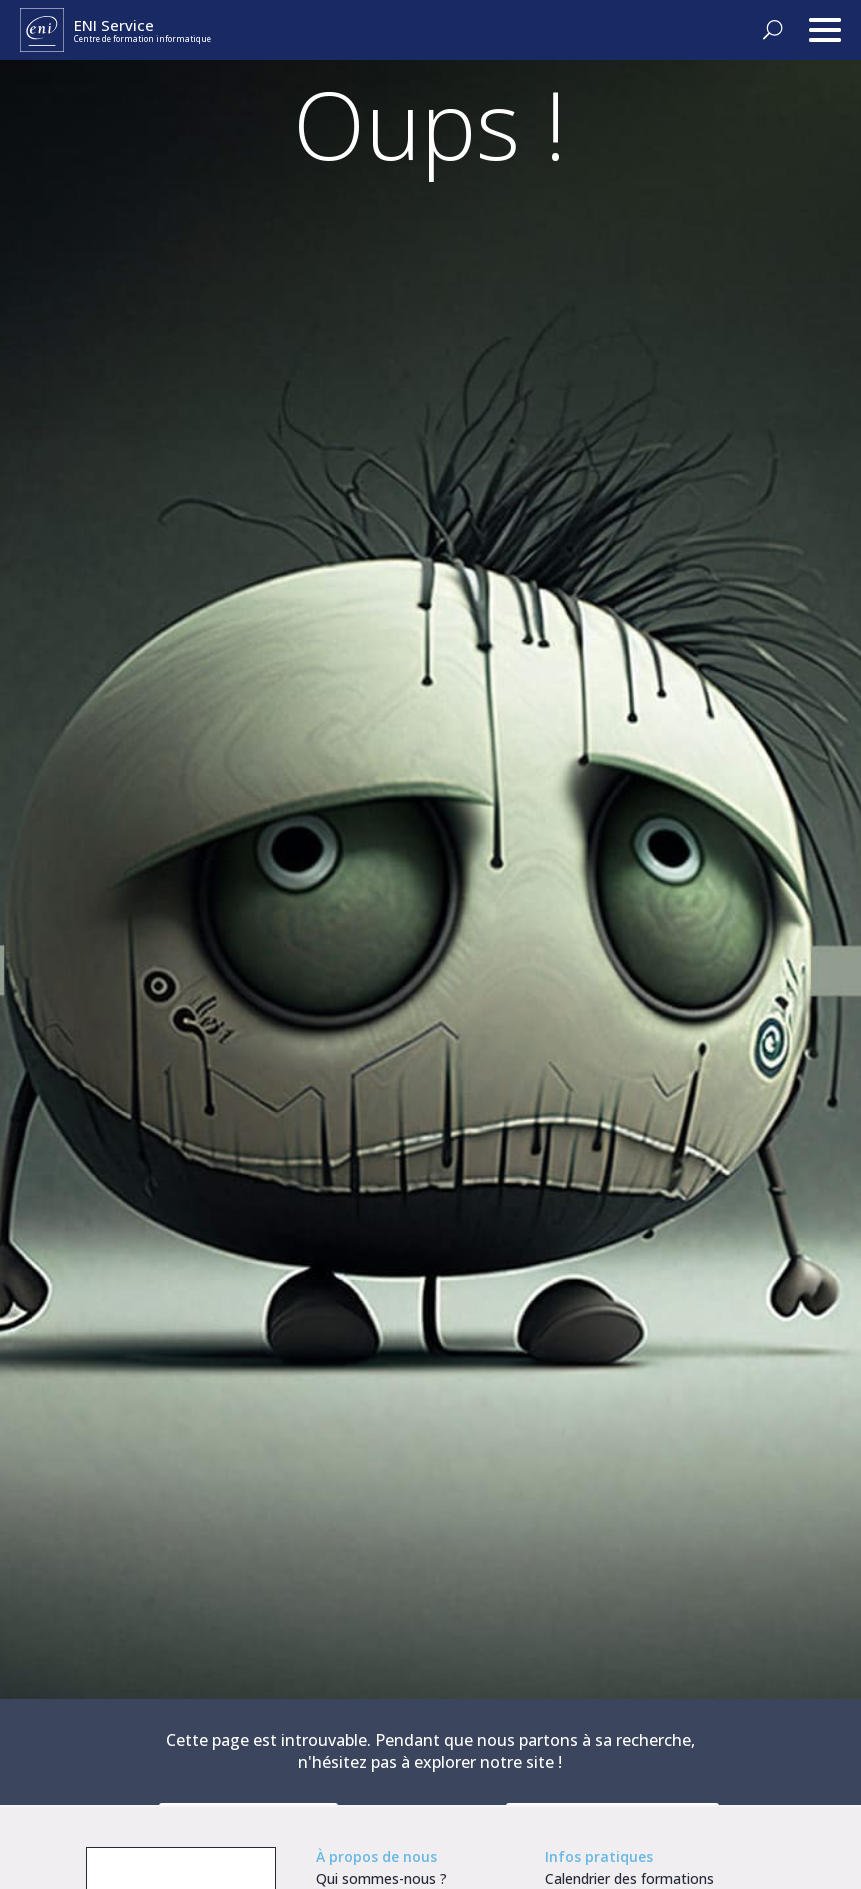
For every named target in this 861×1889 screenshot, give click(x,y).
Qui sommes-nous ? (381, 1878)
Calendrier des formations (629, 1878)
